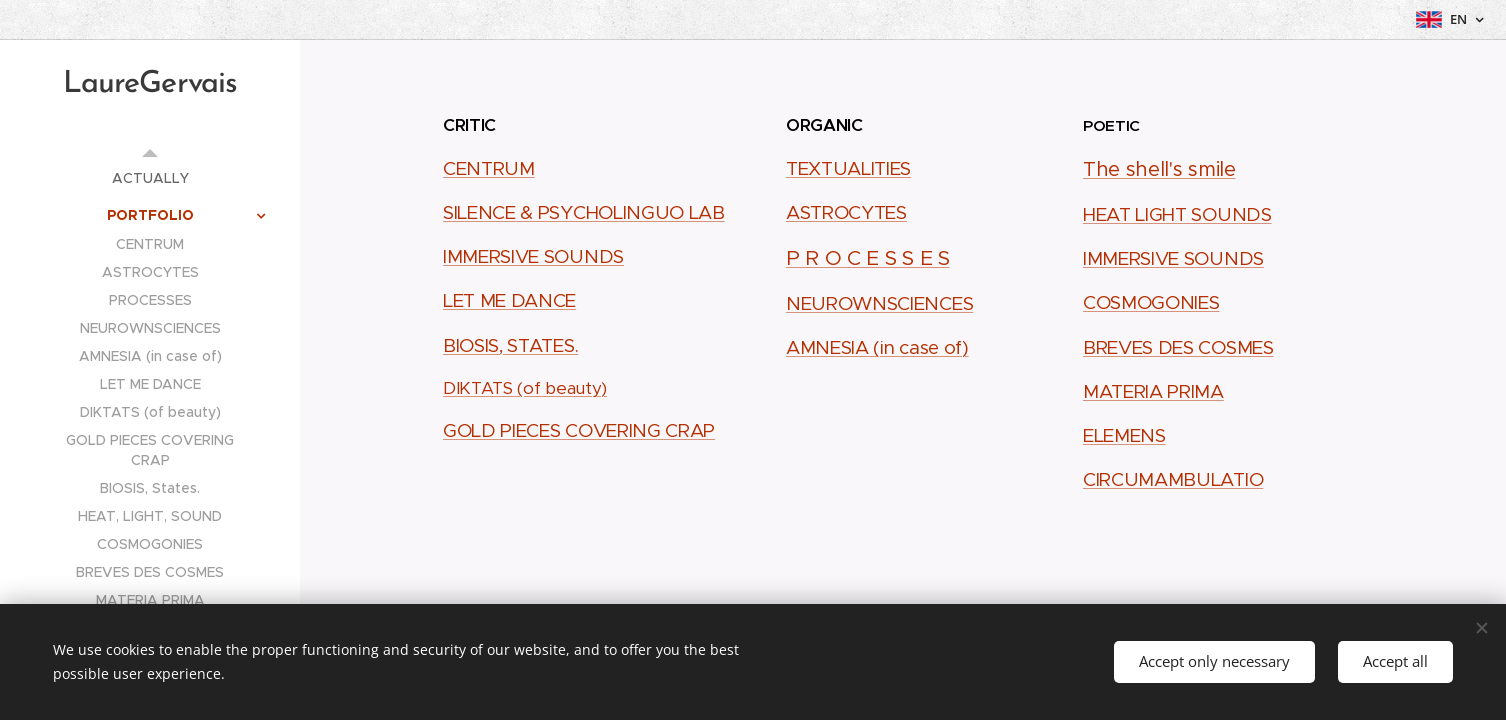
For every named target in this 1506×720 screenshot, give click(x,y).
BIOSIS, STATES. (510, 345)
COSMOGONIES (1151, 302)
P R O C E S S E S (868, 258)
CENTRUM (489, 168)
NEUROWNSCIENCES (879, 303)
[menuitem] (150, 178)
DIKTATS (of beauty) (525, 388)
